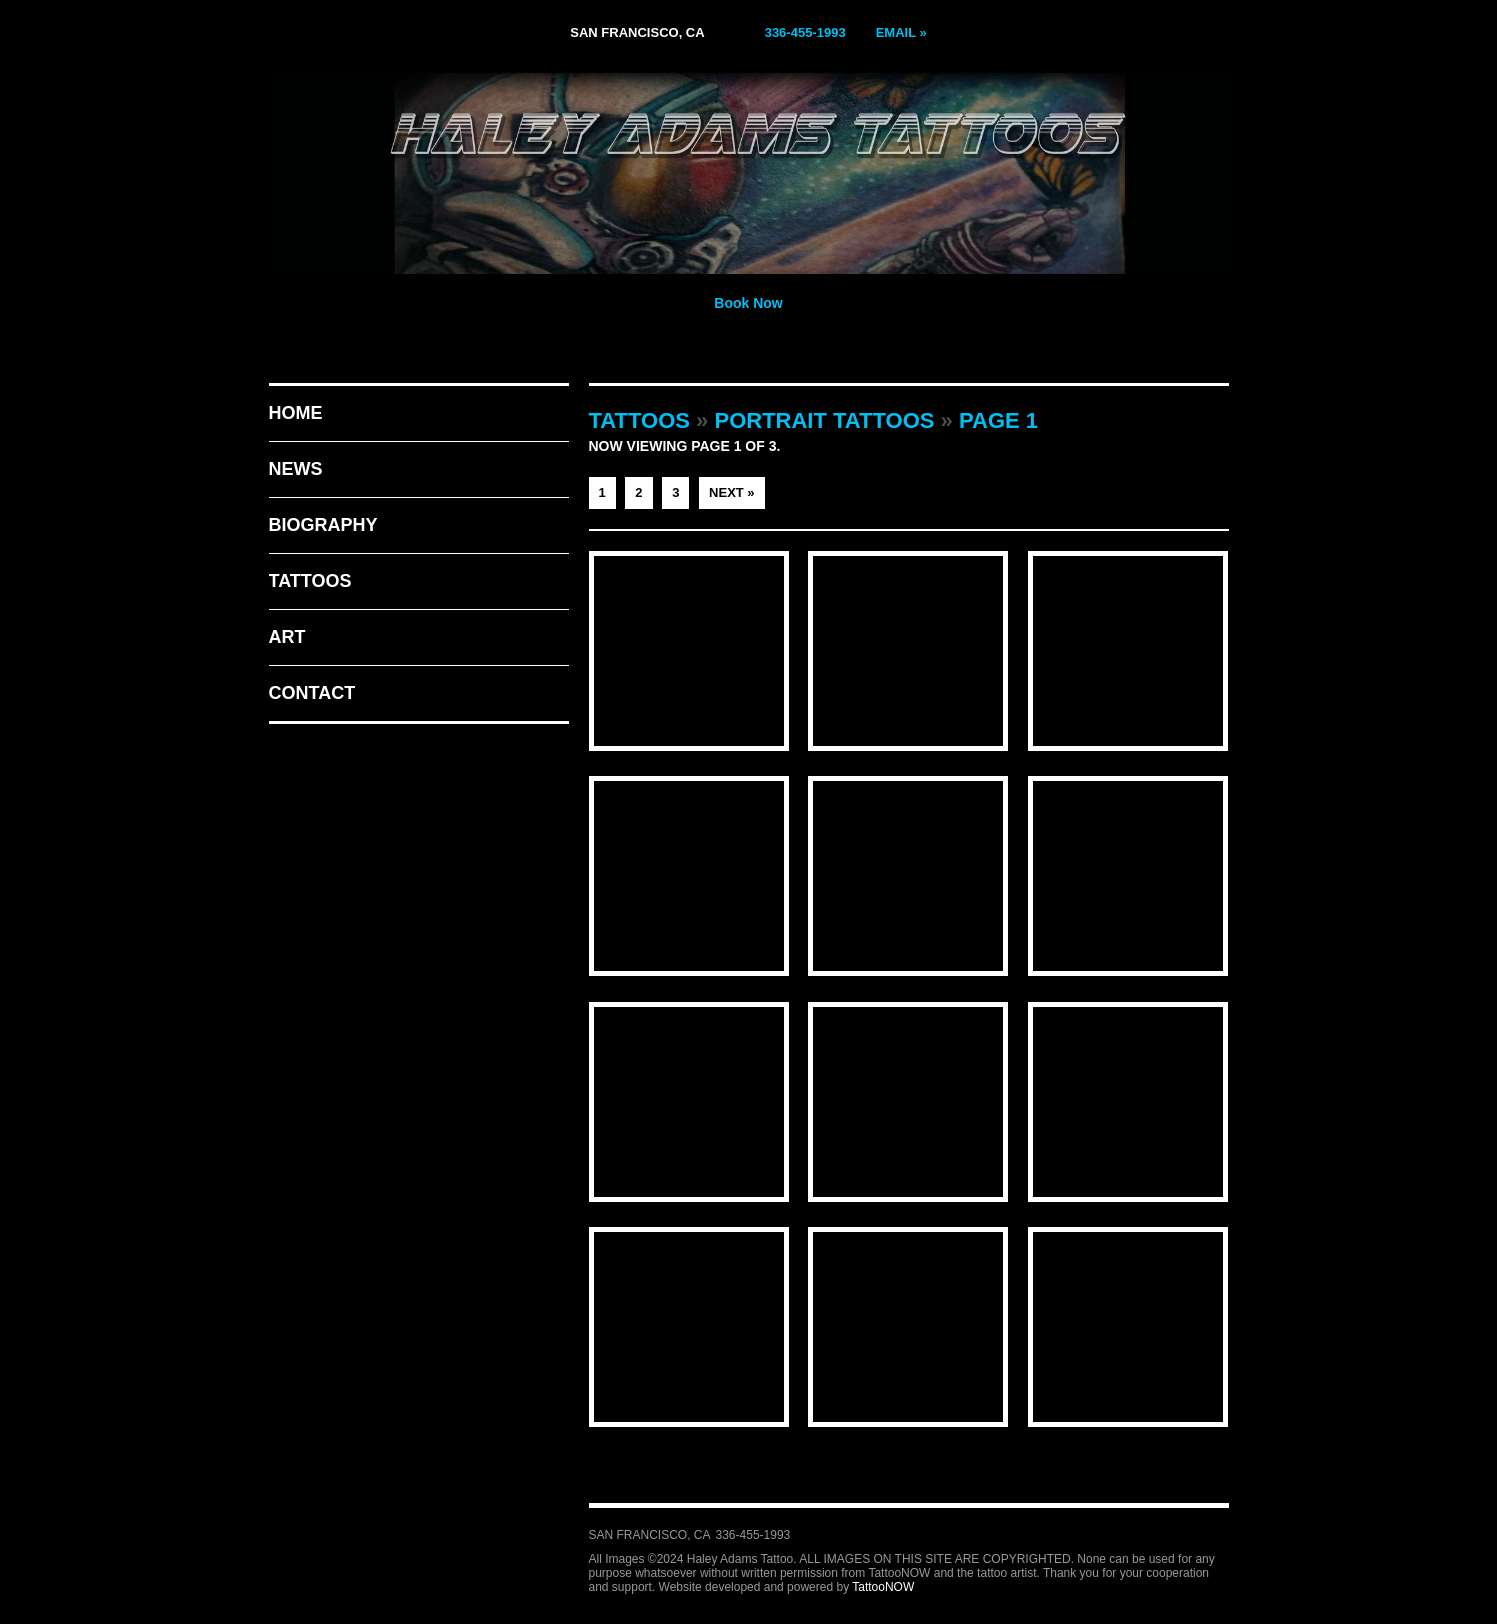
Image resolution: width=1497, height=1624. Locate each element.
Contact (312, 693)
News (296, 469)
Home (296, 413)
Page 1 (998, 420)
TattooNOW (883, 1587)
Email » (901, 32)
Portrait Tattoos (824, 420)
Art (287, 637)
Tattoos (310, 581)
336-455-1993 (805, 32)
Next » (732, 492)
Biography (323, 525)
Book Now (748, 303)
